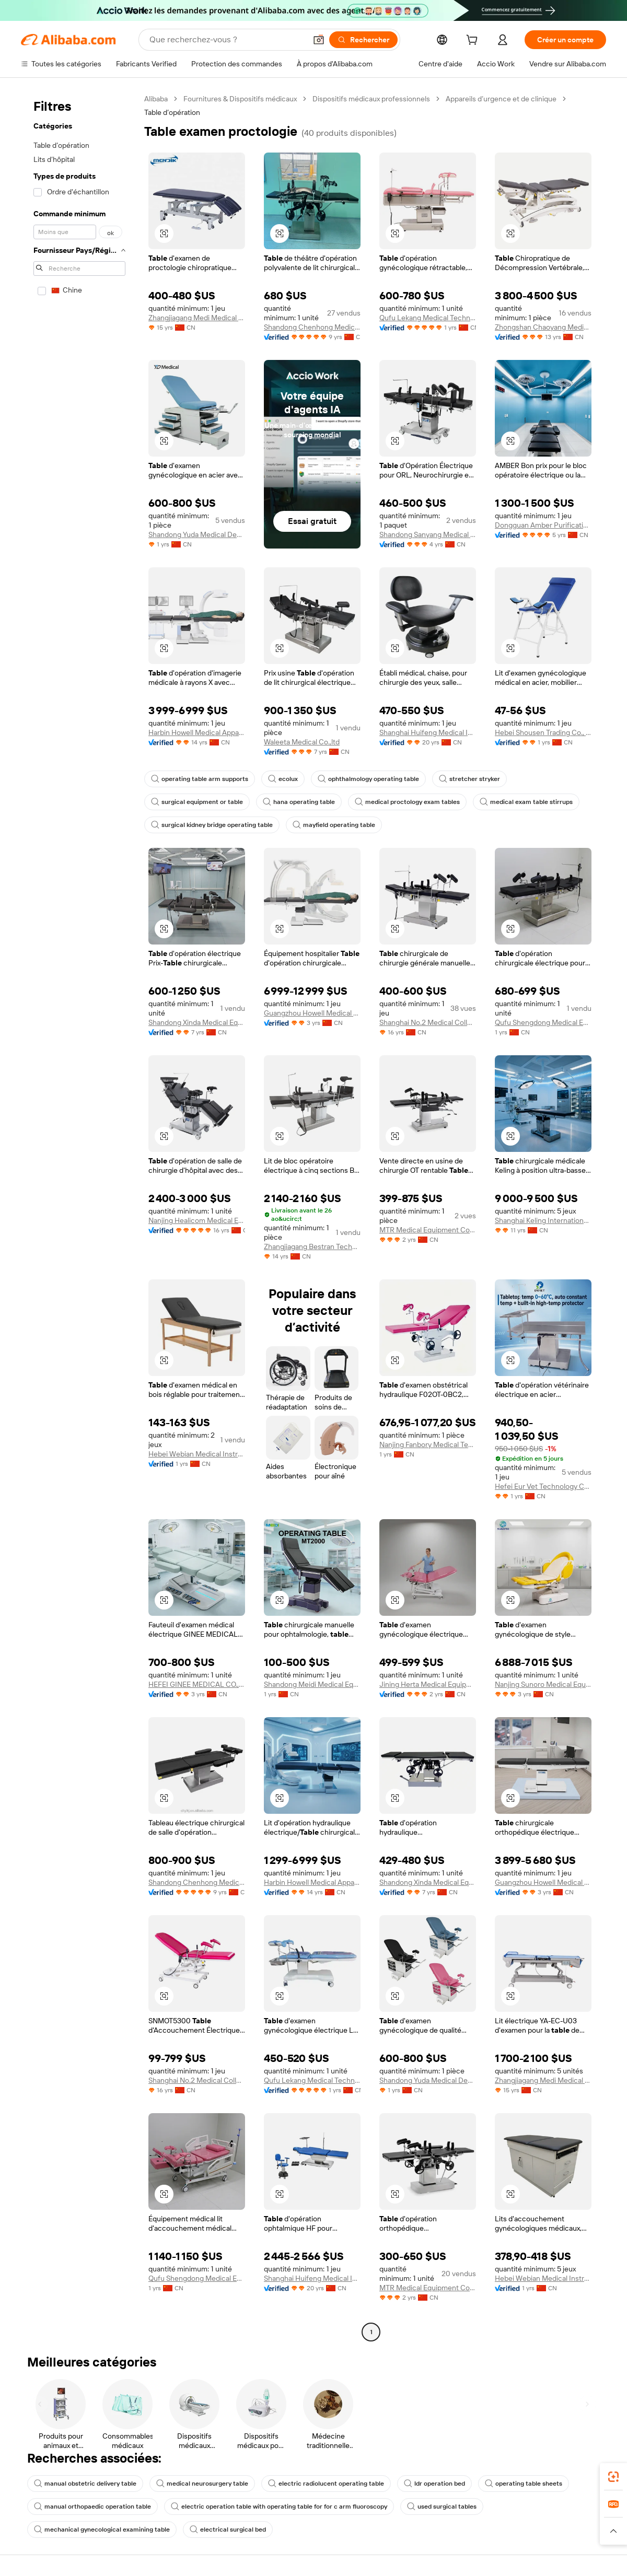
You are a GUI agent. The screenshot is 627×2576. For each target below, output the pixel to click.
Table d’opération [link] (172, 112)
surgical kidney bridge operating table (212, 825)
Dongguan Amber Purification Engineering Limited (543, 525)
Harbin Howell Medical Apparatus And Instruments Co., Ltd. (196, 732)
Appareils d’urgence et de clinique (501, 99)
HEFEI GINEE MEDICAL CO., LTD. (196, 1684)
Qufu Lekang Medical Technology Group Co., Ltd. (427, 317)
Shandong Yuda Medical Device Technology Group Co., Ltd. (196, 534)
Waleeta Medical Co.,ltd (302, 742)
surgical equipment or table (197, 802)
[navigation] (79, 1217)
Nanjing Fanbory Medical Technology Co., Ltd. (427, 1444)
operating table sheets (523, 2483)
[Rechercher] (363, 39)
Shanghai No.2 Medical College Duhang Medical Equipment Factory (427, 1022)
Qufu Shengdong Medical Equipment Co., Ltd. (543, 1022)
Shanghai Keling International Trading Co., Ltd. (543, 1220)
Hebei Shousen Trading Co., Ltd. (543, 732)
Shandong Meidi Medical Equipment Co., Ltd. (312, 1684)
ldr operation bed (434, 2483)
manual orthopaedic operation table (92, 2506)
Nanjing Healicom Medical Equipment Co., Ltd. (196, 1220)
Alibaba (156, 99)
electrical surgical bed (228, 2529)
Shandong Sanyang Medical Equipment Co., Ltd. (427, 534)
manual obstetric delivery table (85, 2483)
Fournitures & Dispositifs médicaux (240, 99)
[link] (613, 2476)
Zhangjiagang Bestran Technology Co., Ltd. (312, 1246)
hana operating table (299, 802)
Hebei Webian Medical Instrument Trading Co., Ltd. (196, 1454)
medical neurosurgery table (202, 2483)
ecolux (283, 779)
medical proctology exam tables (407, 802)
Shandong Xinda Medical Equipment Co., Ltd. (196, 1022)
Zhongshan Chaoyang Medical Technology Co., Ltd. (543, 327)
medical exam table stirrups (526, 802)
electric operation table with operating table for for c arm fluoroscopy (279, 2506)
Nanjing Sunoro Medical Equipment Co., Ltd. (543, 1684)
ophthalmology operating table (368, 779)
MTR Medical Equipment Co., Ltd (427, 1230)
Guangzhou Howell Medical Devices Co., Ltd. (312, 1013)
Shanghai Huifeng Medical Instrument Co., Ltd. (427, 732)
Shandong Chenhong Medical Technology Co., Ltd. (312, 327)
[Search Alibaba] (226, 39)
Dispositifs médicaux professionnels (371, 99)
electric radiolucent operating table (326, 2483)
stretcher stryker (469, 779)
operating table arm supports (199, 779)
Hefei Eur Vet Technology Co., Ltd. (543, 1486)
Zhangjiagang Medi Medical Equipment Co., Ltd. (196, 317)
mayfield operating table (334, 825)
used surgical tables (442, 2506)
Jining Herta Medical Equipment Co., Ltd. (427, 1684)
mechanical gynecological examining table (102, 2529)
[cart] (474, 41)
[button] (318, 39)
